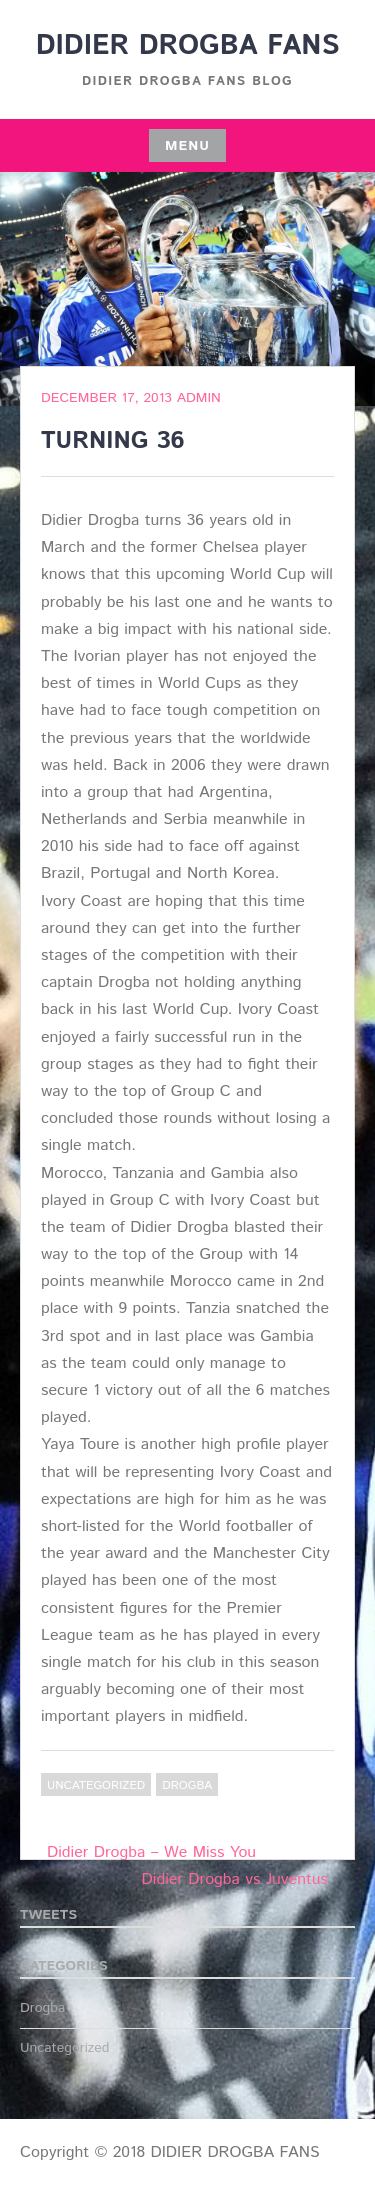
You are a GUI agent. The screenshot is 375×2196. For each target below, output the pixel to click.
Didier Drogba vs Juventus (235, 1879)
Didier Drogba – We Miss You (151, 1852)
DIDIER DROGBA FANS (188, 46)
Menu (187, 146)
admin (199, 398)
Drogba (187, 1785)
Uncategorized (96, 1785)
